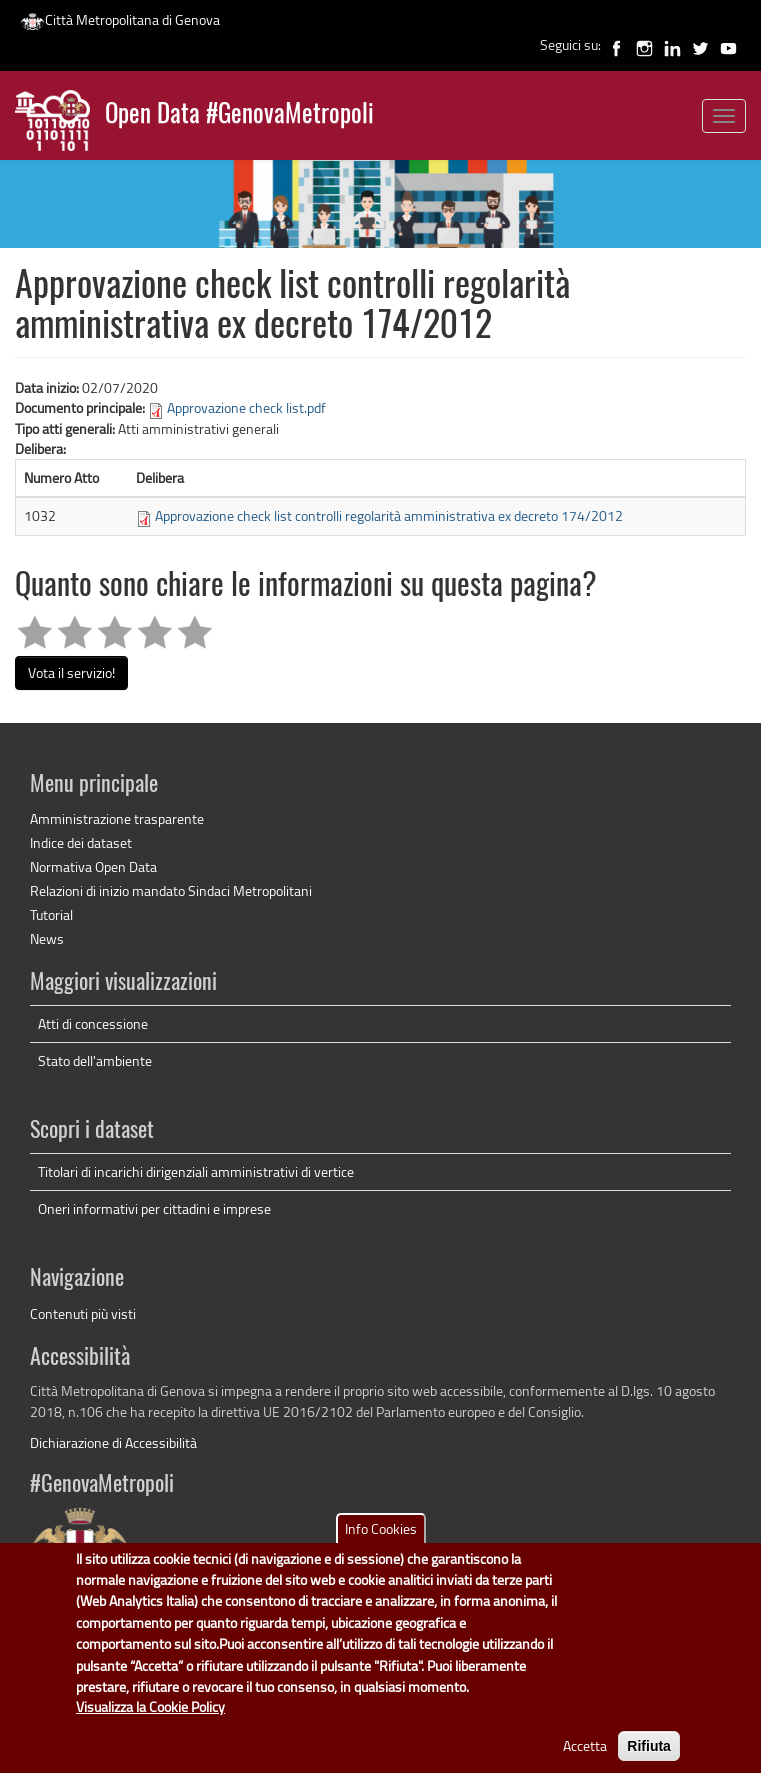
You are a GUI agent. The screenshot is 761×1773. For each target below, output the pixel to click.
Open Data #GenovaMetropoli (239, 115)
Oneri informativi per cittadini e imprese (154, 1208)
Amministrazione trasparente (117, 818)
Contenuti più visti (83, 1313)
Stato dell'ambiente (95, 1060)
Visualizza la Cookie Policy (150, 1723)
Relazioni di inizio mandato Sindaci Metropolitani (171, 890)
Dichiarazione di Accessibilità (113, 1442)
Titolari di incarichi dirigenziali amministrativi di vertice (196, 1171)
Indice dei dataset (81, 842)
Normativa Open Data (93, 866)
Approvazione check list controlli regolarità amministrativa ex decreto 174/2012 (389, 515)
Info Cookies (381, 1544)
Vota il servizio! (71, 672)
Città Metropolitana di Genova (120, 19)
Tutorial (51, 914)
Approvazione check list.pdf (246, 407)
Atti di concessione (93, 1023)
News (47, 938)
